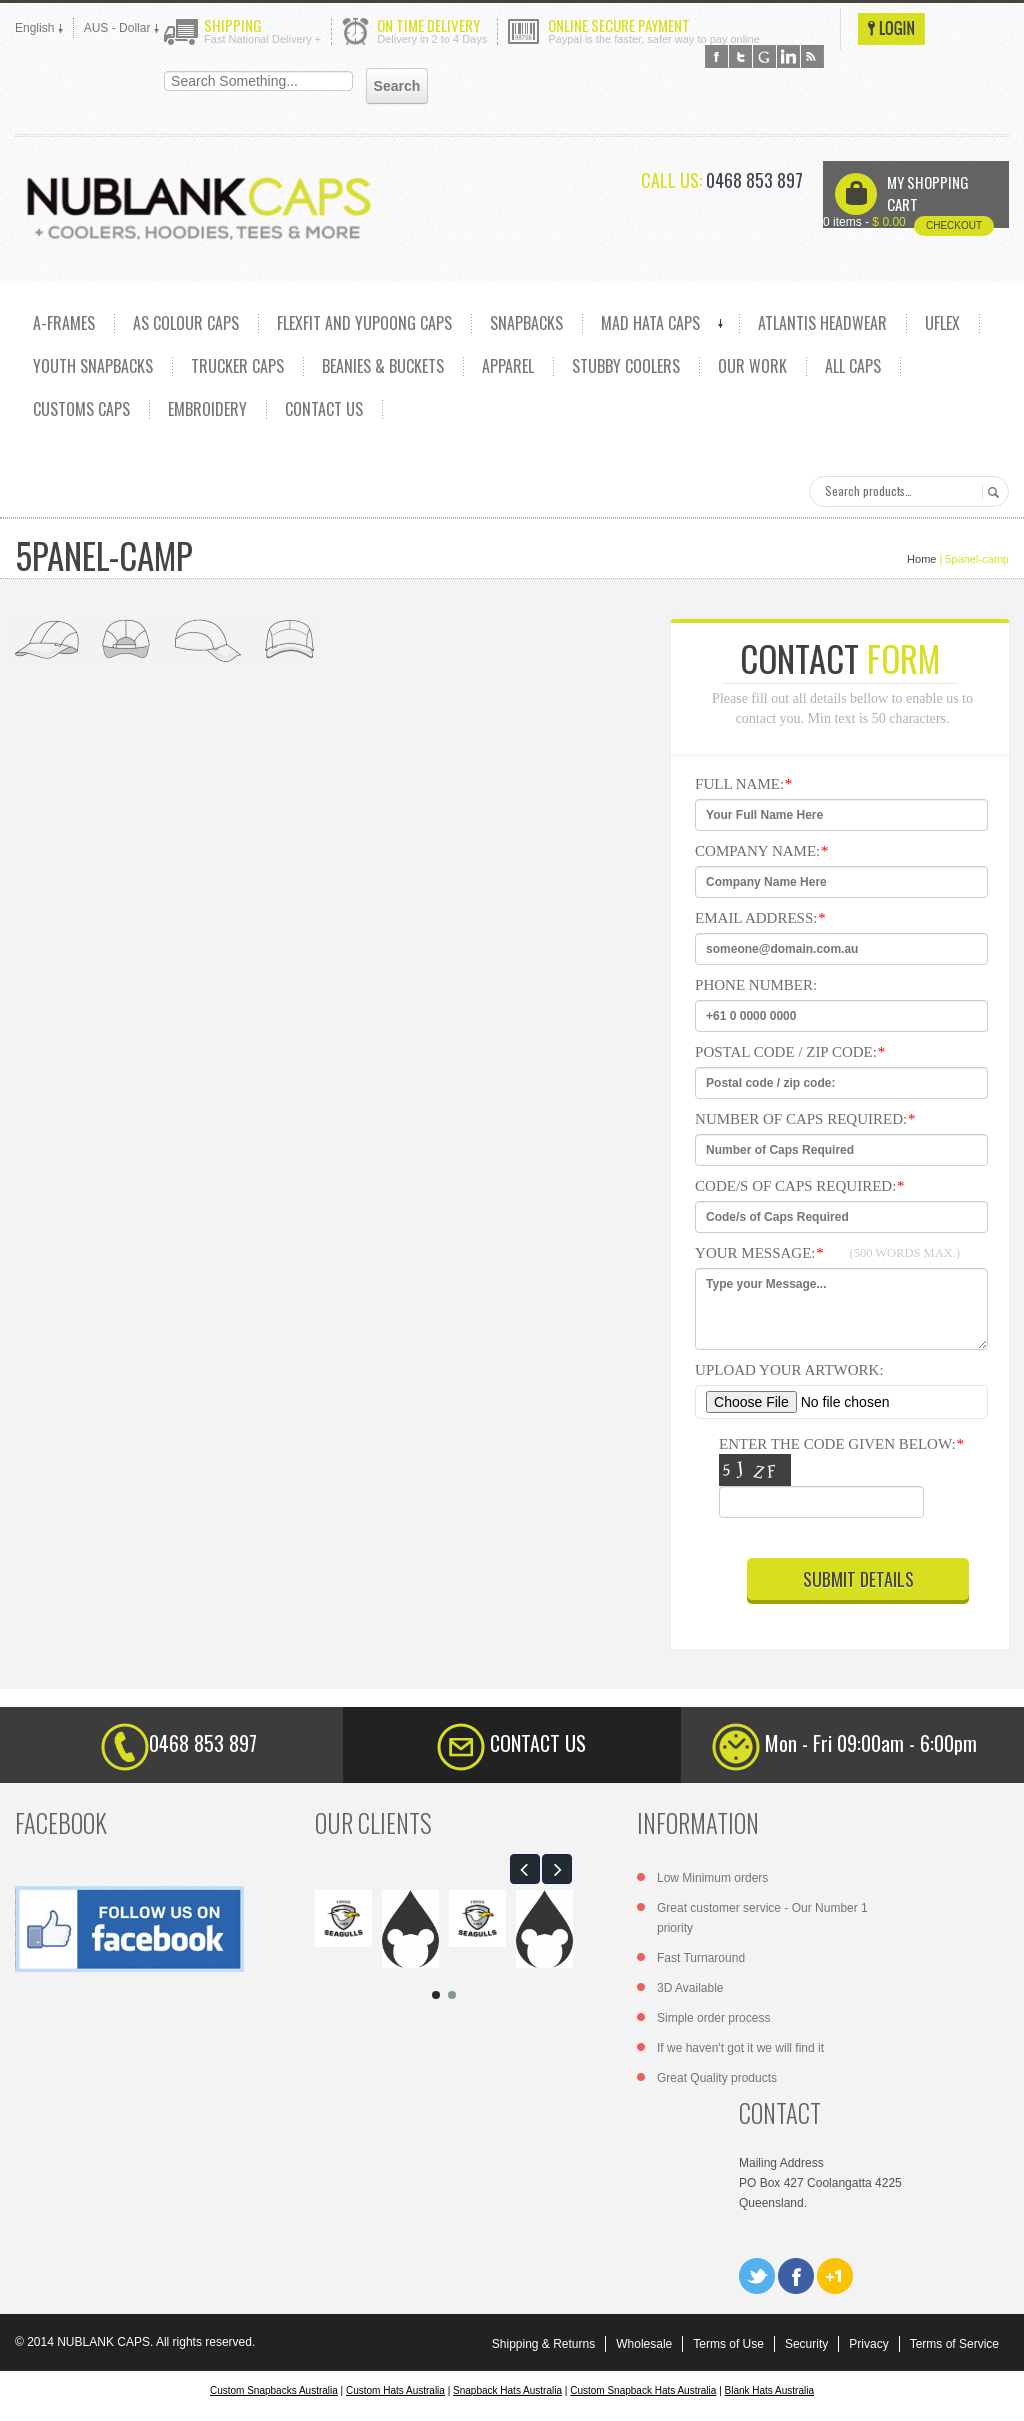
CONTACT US (324, 409)
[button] (525, 1869)
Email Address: (760, 918)
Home (921, 559)
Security (806, 2344)
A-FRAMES (64, 323)
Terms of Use (728, 2344)
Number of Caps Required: (805, 1119)
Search (990, 492)
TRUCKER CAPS (237, 366)
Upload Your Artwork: (789, 1370)
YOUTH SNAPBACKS (93, 366)
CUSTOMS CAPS (81, 409)
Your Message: (827, 1253)
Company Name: (761, 851)
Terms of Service (954, 2344)
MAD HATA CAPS (650, 323)
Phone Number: (756, 985)
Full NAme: (743, 784)
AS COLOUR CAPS (186, 323)
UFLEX (942, 323)
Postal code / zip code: (789, 1052)
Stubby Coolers (626, 366)
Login (891, 29)
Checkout (954, 225)
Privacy (868, 2344)
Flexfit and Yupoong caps (364, 323)
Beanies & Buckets (383, 366)
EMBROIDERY (207, 409)
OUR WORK (752, 366)
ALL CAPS (853, 366)
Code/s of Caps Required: (799, 1186)
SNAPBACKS (526, 323)
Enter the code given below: (851, 1482)
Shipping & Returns (543, 2344)
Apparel (508, 366)
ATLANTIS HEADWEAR (822, 323)
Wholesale (644, 2344)
